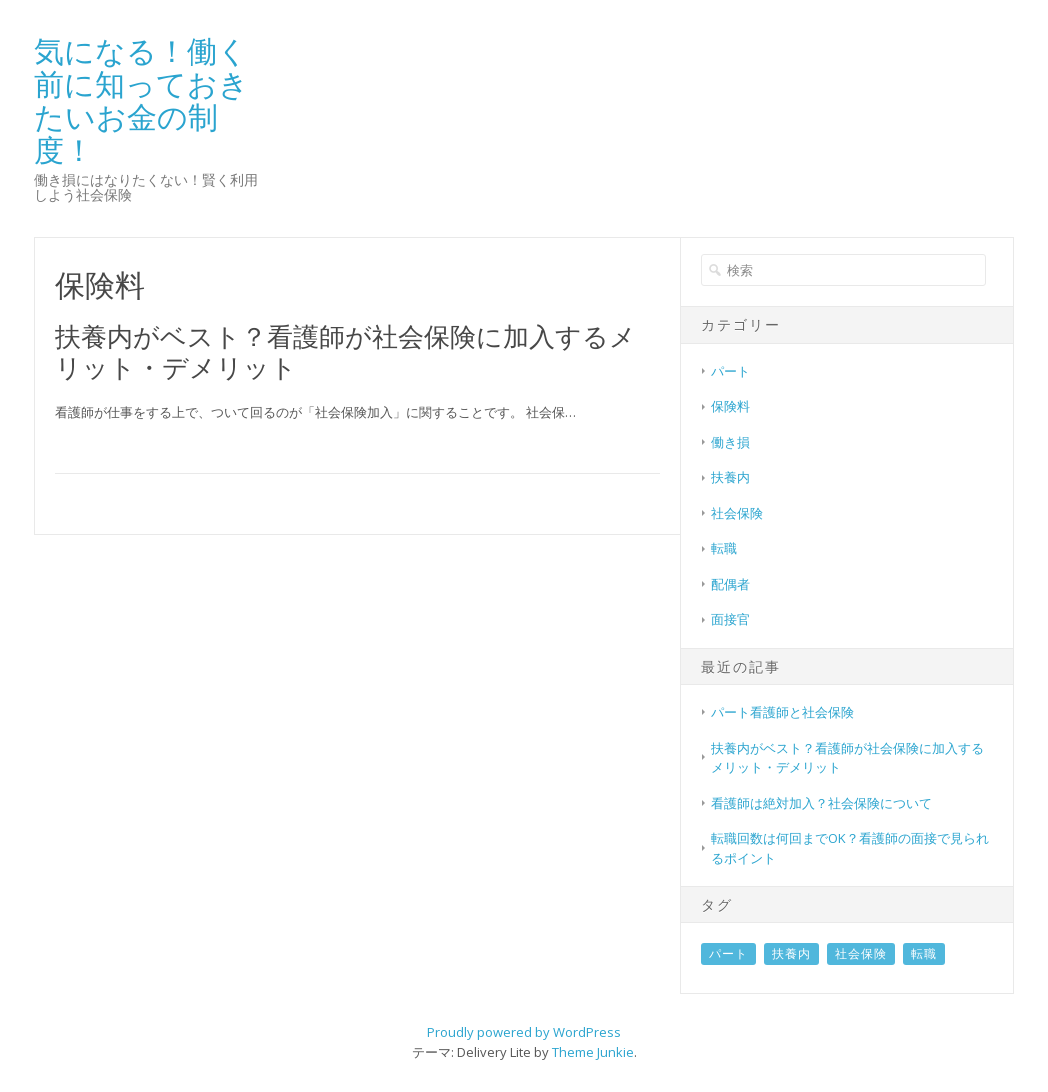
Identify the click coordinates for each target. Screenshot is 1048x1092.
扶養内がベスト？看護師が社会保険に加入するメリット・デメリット (345, 351)
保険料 (730, 406)
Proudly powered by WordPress (524, 1032)
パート (730, 371)
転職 (724, 548)
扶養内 (730, 477)
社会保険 (737, 513)
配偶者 (730, 584)
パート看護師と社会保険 (782, 712)
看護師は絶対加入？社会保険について (821, 803)
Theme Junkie (593, 1052)
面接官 (730, 619)
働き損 (730, 442)
